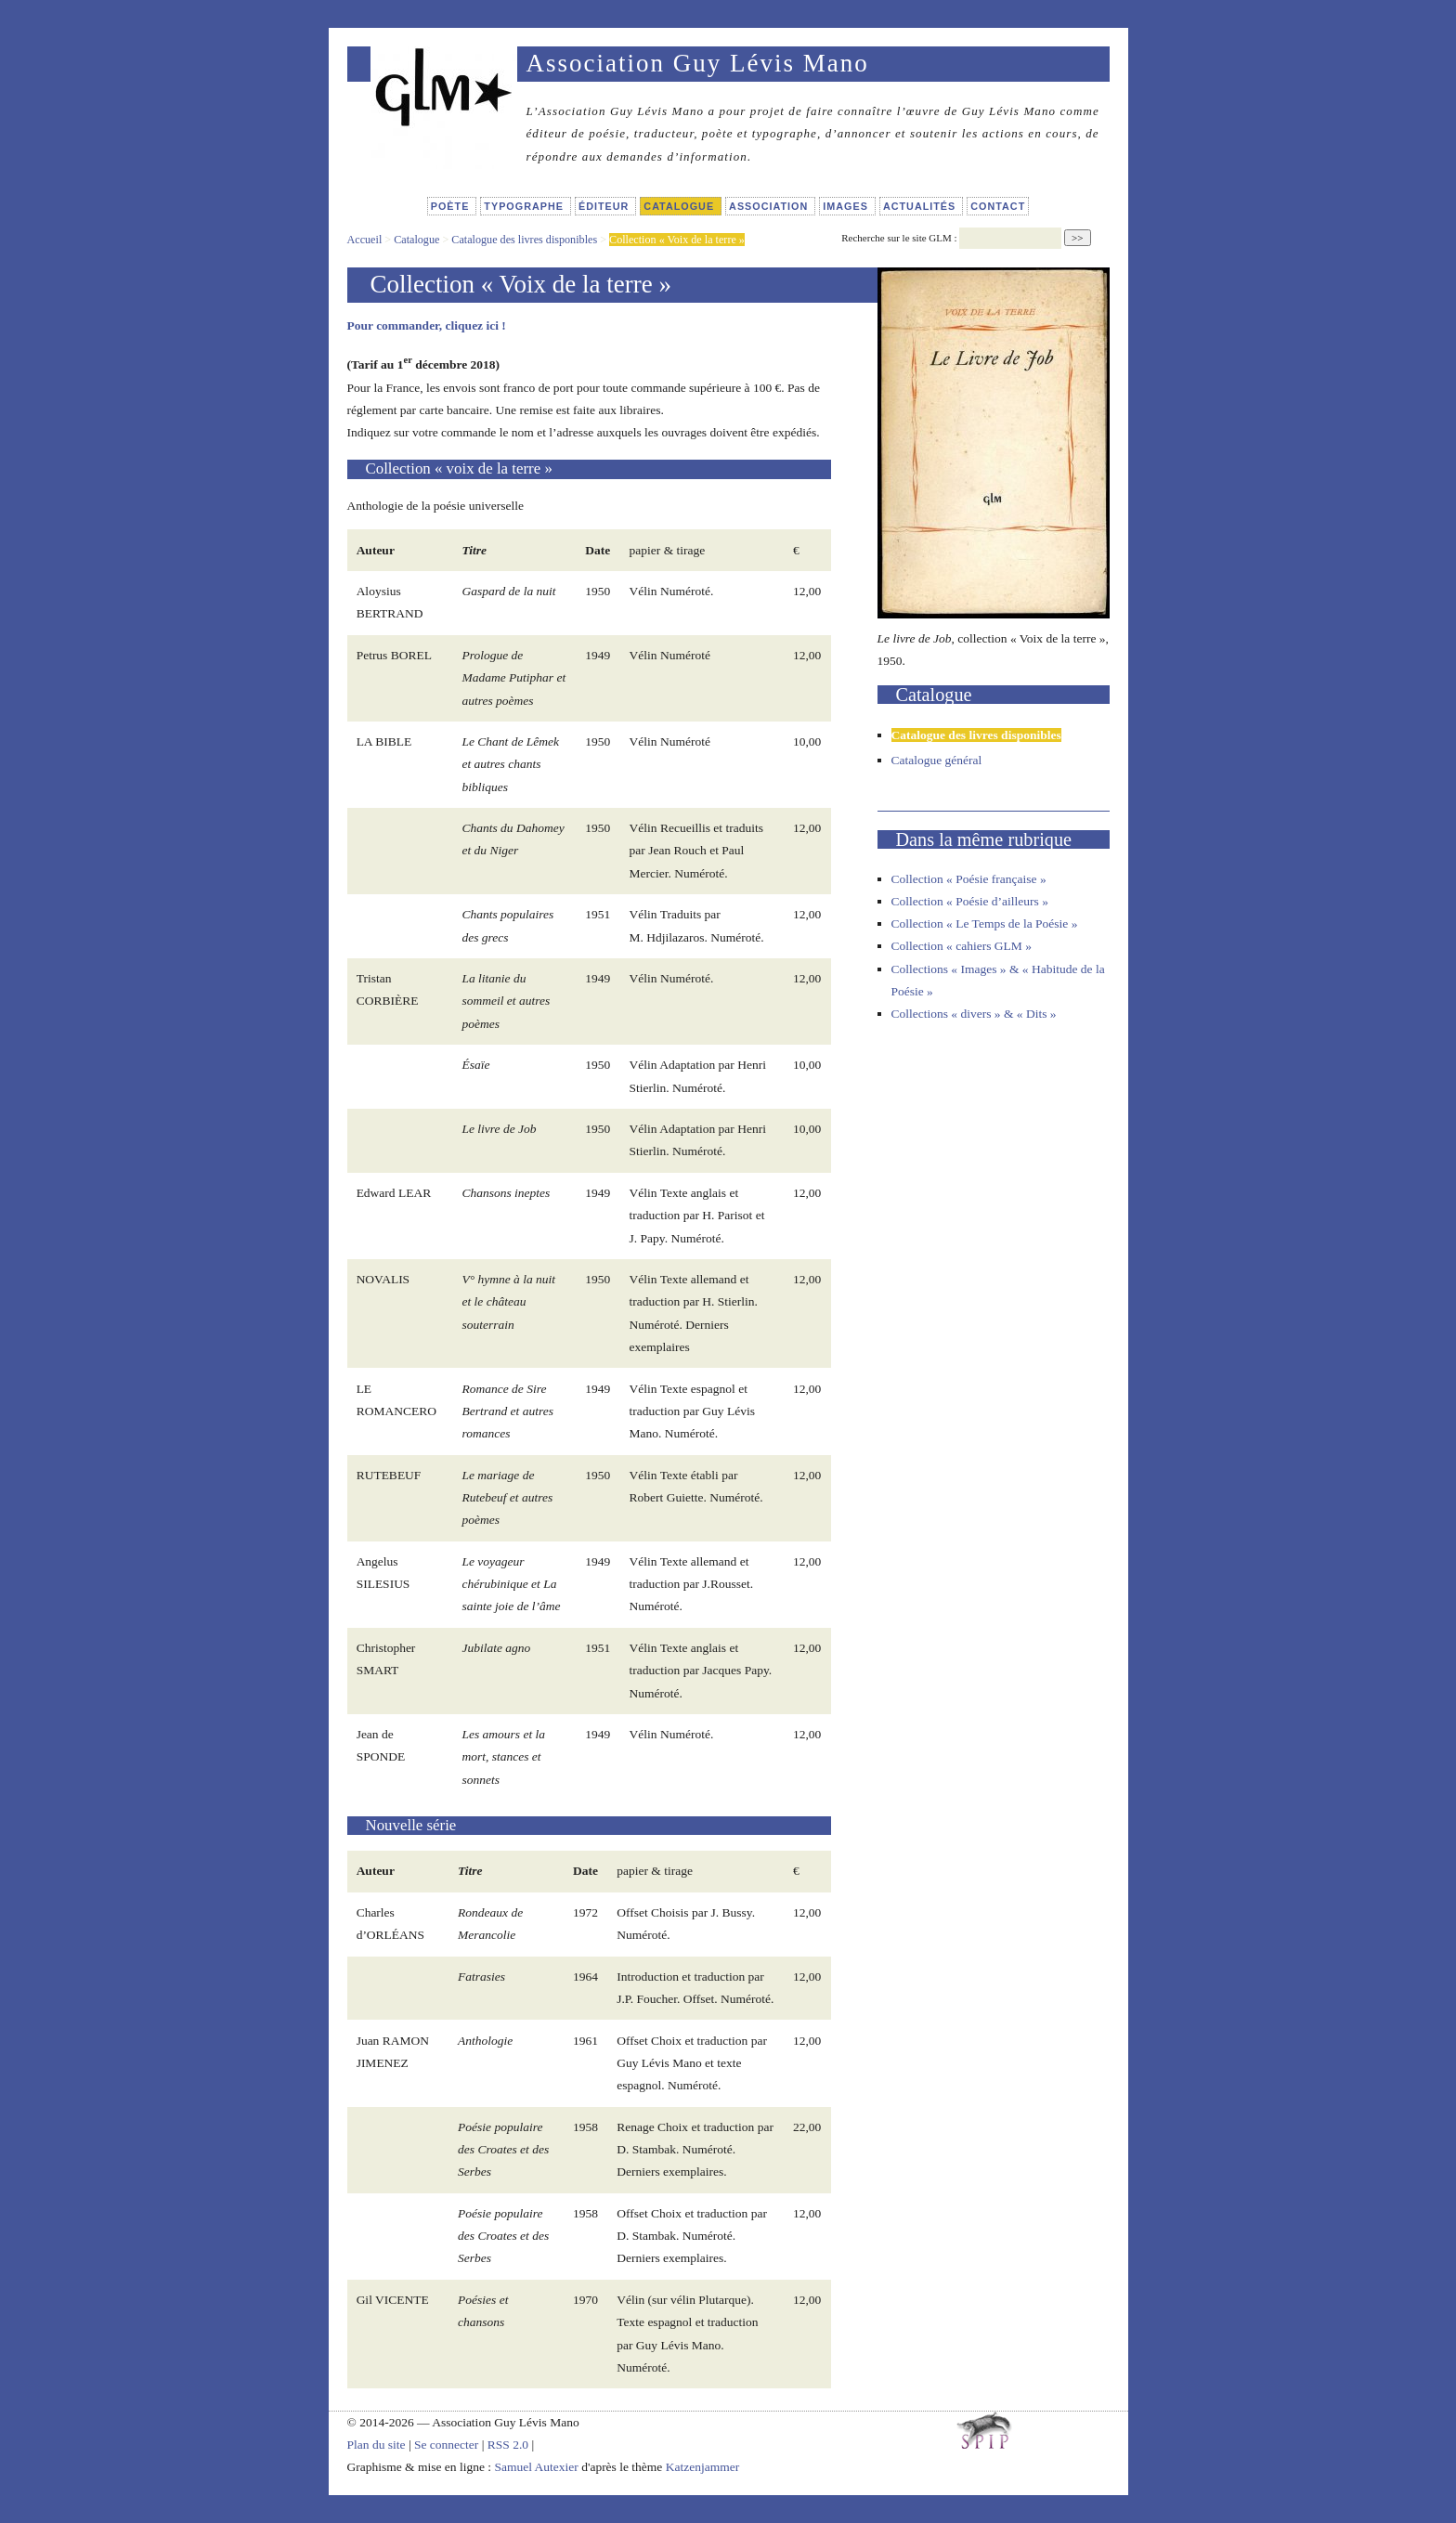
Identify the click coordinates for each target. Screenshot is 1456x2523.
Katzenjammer (702, 2467)
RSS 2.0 (508, 2444)
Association (770, 206)
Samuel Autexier (537, 2467)
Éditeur (605, 206)
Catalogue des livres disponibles (524, 239)
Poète (452, 206)
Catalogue (681, 206)
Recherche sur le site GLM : (898, 237)
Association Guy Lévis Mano (697, 63)
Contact (997, 206)
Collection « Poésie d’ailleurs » (969, 901)
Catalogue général (936, 760)
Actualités (921, 206)
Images (847, 206)
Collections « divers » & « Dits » (974, 1014)
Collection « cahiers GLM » (961, 946)
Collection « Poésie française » (968, 879)
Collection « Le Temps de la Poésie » (984, 923)
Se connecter (446, 2444)
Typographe (525, 206)
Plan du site (376, 2444)
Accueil (365, 239)
